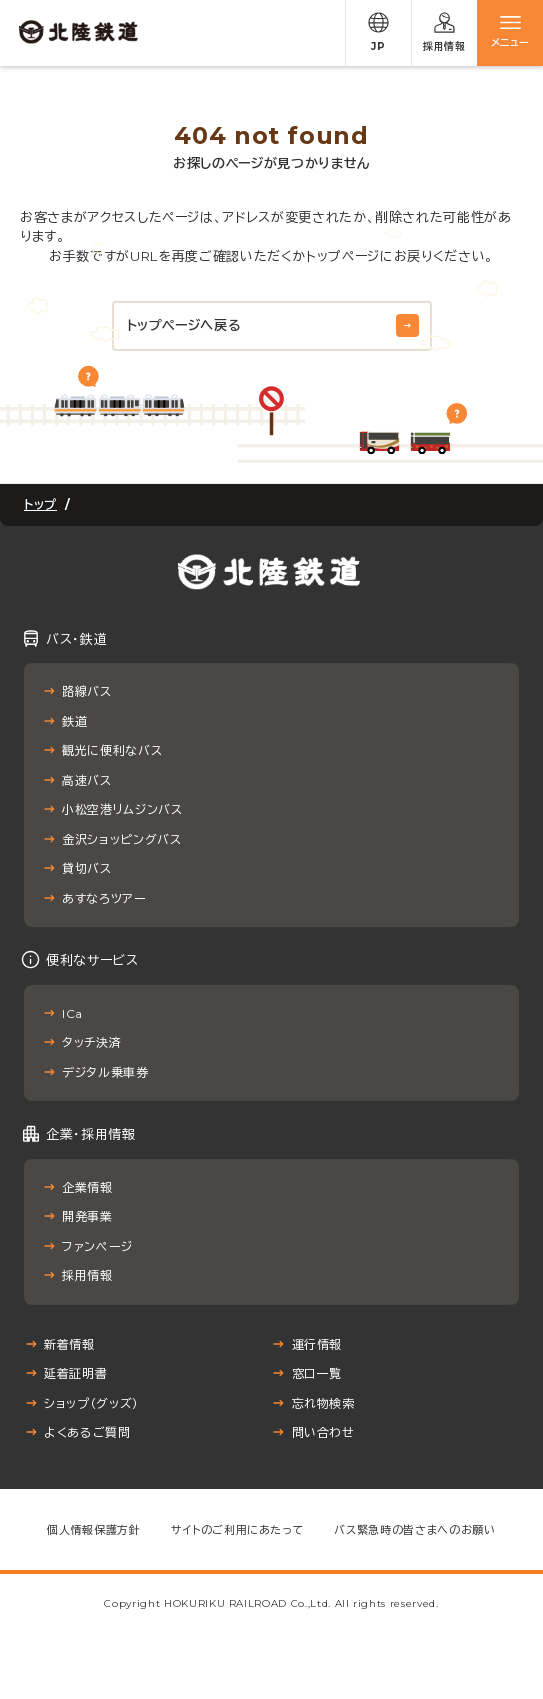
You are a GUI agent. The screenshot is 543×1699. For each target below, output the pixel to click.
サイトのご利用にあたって (238, 1530)
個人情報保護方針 (93, 1530)
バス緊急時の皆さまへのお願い (414, 1530)
